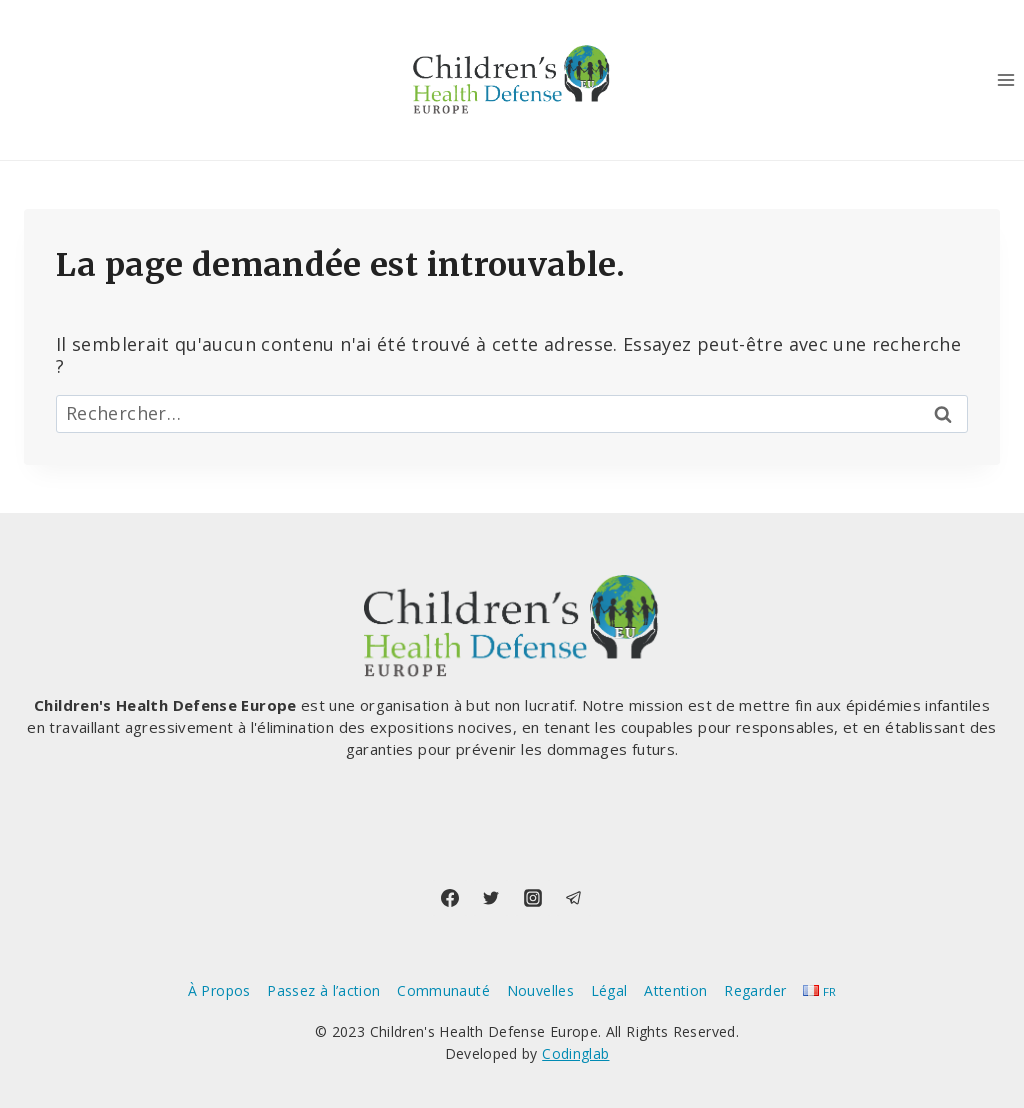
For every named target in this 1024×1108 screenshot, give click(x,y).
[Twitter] (491, 898)
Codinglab (575, 1053)
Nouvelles (540, 990)
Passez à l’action (323, 990)
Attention (675, 990)
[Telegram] (574, 898)
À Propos (219, 990)
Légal (609, 990)
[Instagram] (533, 898)
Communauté (443, 990)
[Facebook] (450, 898)
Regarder (755, 990)
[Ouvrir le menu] (1005, 79)
